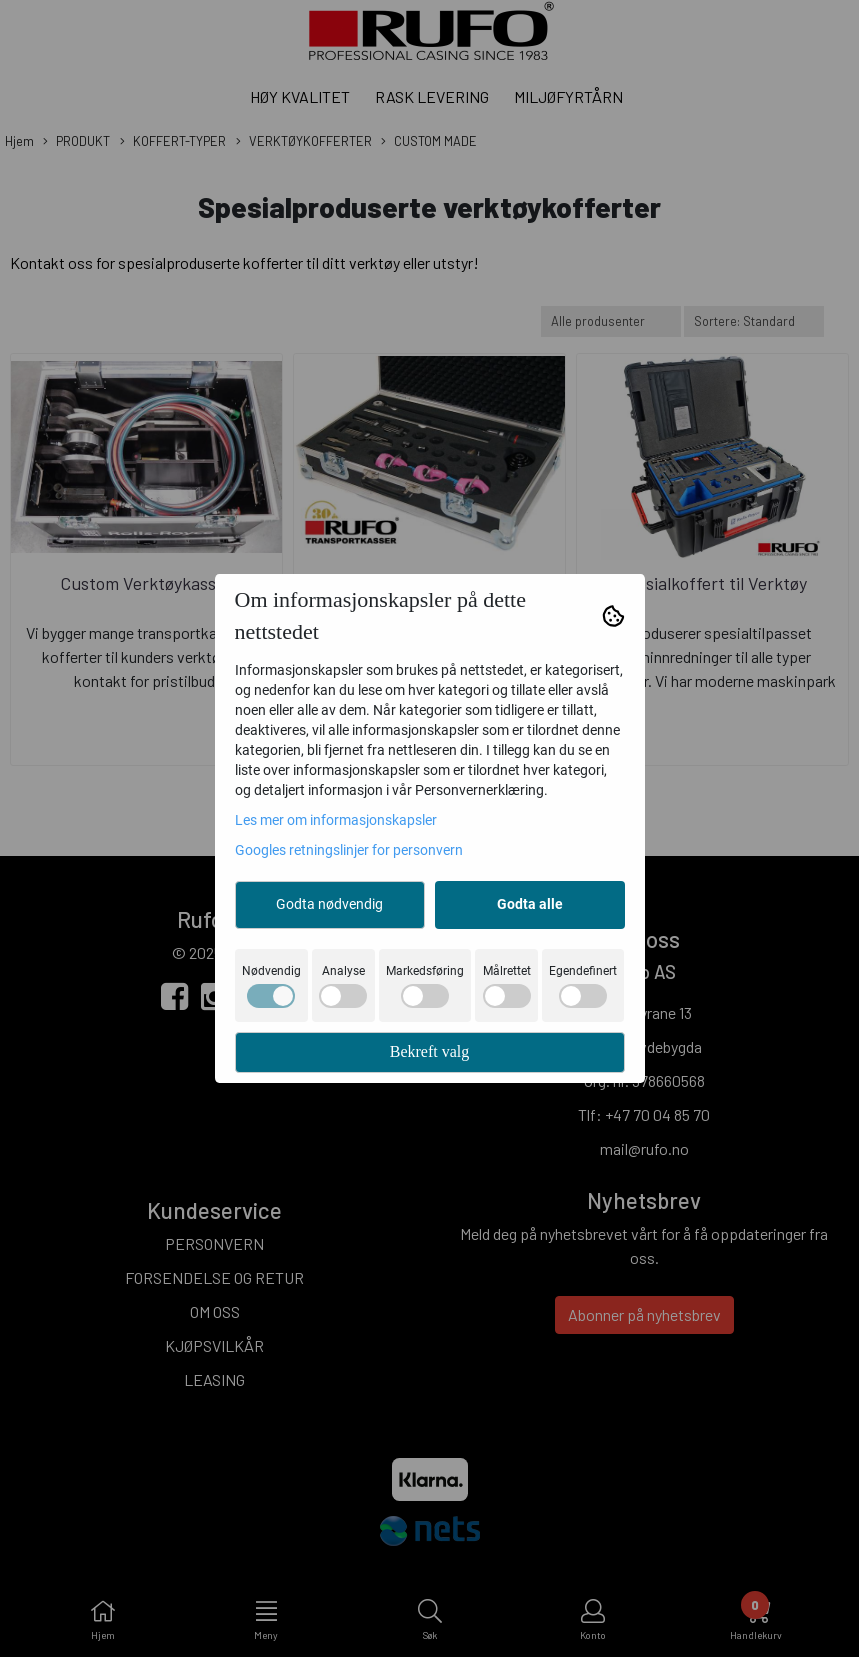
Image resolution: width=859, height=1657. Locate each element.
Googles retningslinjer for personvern (349, 850)
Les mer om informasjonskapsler (336, 820)
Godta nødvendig (329, 904)
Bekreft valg (430, 1051)
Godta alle (530, 904)
